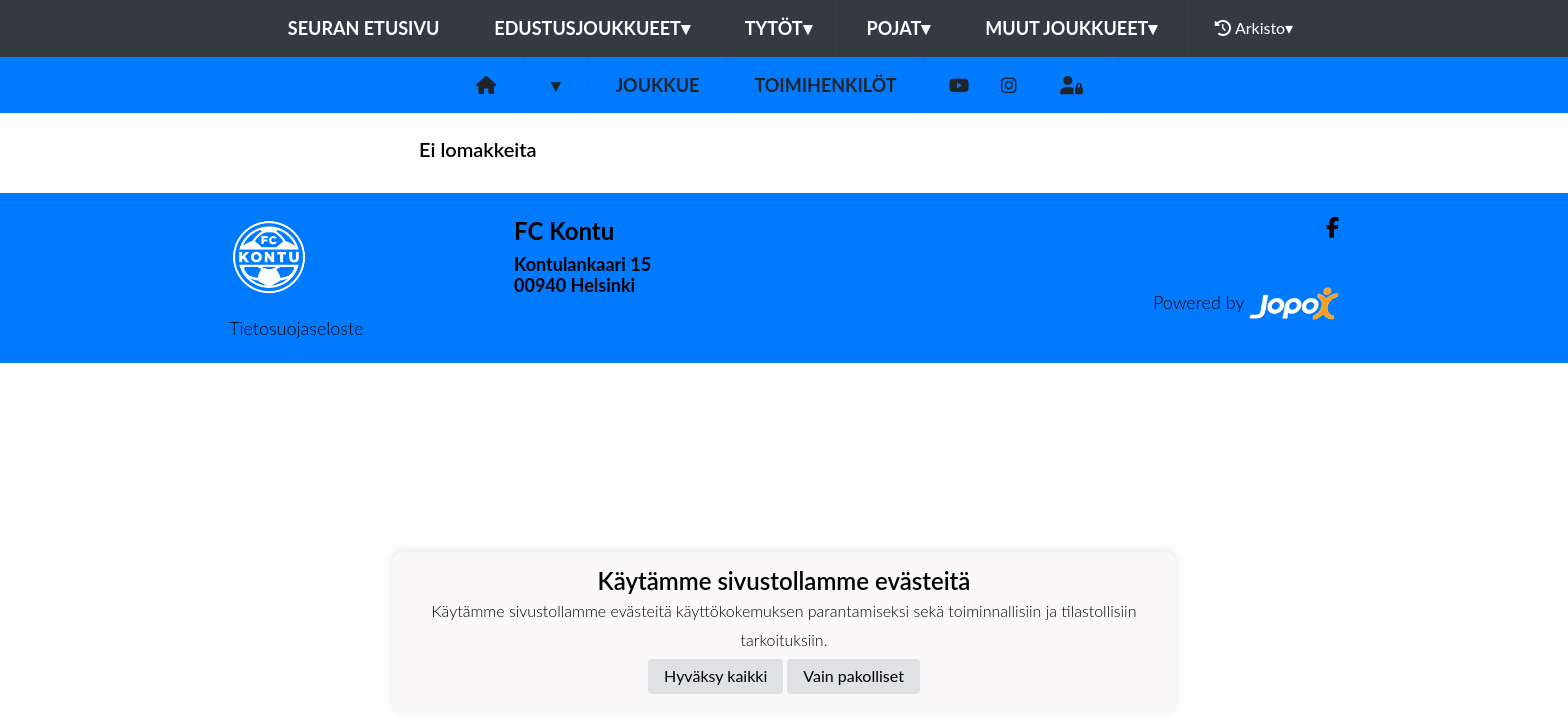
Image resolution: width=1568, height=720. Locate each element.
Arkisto (1254, 28)
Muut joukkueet (1071, 28)
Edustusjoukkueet (591, 28)
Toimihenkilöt (825, 85)
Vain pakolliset (853, 675)
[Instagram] (1009, 85)
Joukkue (657, 85)
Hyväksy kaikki (715, 675)
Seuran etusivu (364, 28)
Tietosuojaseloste (296, 328)
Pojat (899, 28)
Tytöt (778, 28)
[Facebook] (1324, 227)
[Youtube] (959, 85)
